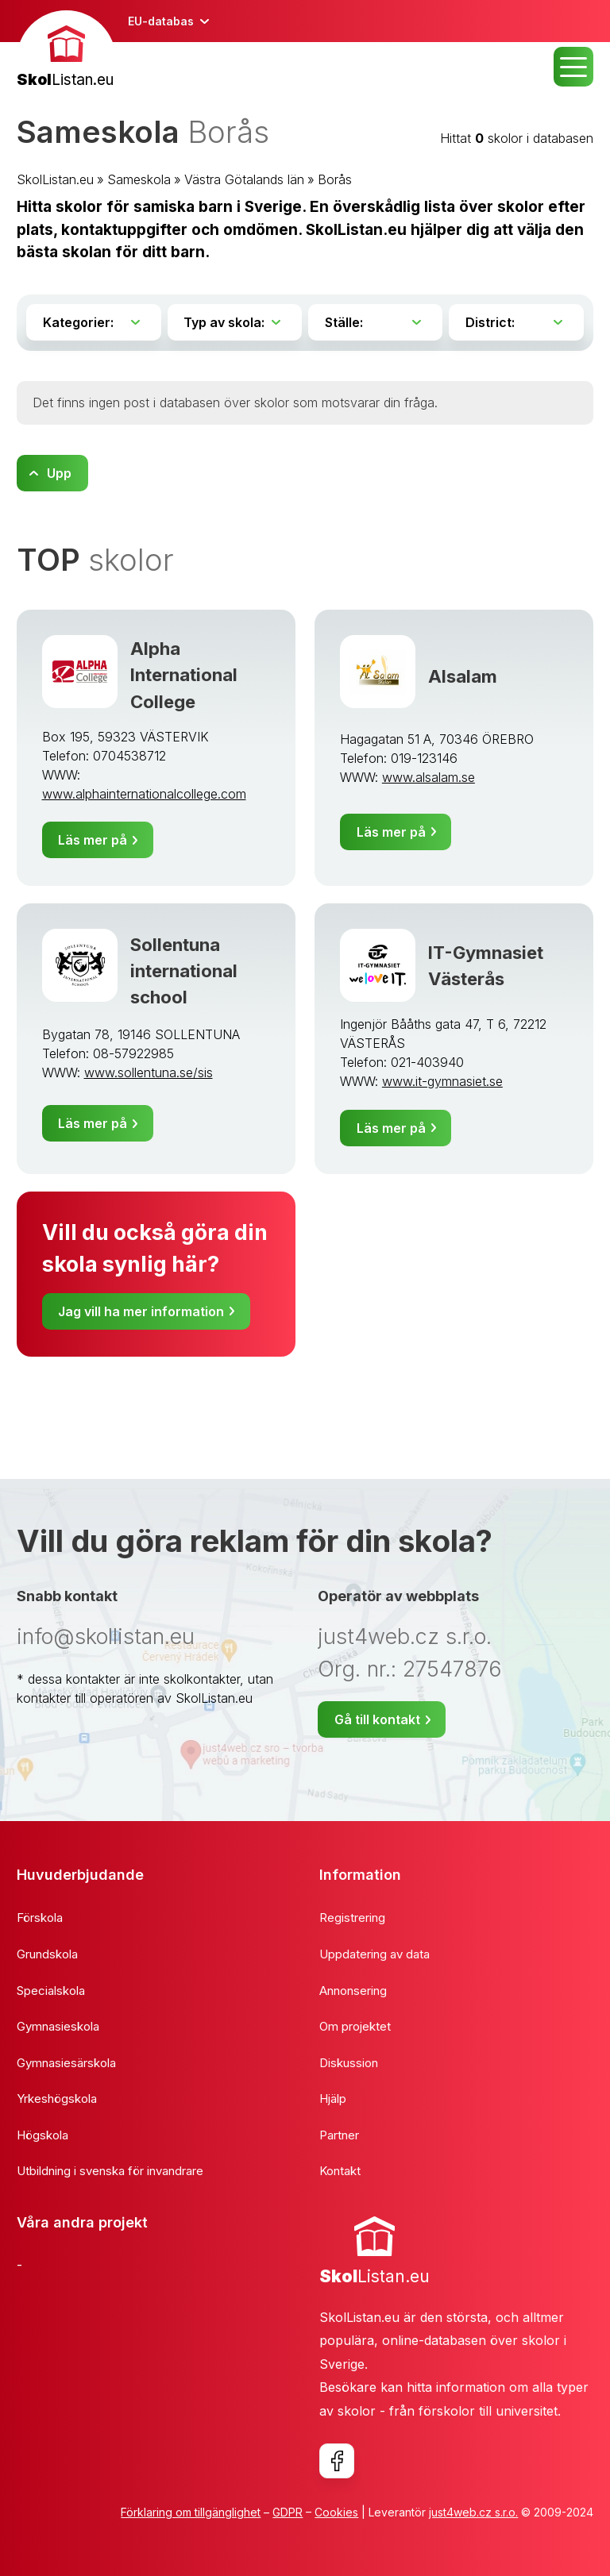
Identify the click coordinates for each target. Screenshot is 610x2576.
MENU (573, 67)
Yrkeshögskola (57, 2098)
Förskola (40, 1917)
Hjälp (332, 2098)
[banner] (66, 51)
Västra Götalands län (244, 179)
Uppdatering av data (374, 1954)
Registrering (352, 1917)
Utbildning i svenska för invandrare (110, 2170)
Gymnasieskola (58, 2026)
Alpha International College (183, 674)
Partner (339, 2135)
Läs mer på (92, 840)
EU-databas (161, 21)
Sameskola (139, 179)
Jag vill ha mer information (141, 1311)
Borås (335, 179)
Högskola (42, 2135)
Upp (59, 473)
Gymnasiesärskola (66, 2062)
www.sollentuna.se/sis (148, 1072)
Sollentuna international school (183, 971)
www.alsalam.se (428, 777)
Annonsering (353, 1990)
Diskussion (348, 2062)
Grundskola (47, 1954)
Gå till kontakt (377, 1719)
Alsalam (462, 676)
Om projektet (355, 2026)
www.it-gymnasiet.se (442, 1081)
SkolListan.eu (55, 179)
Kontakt (340, 2170)
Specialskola (51, 1990)
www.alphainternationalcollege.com (144, 794)
